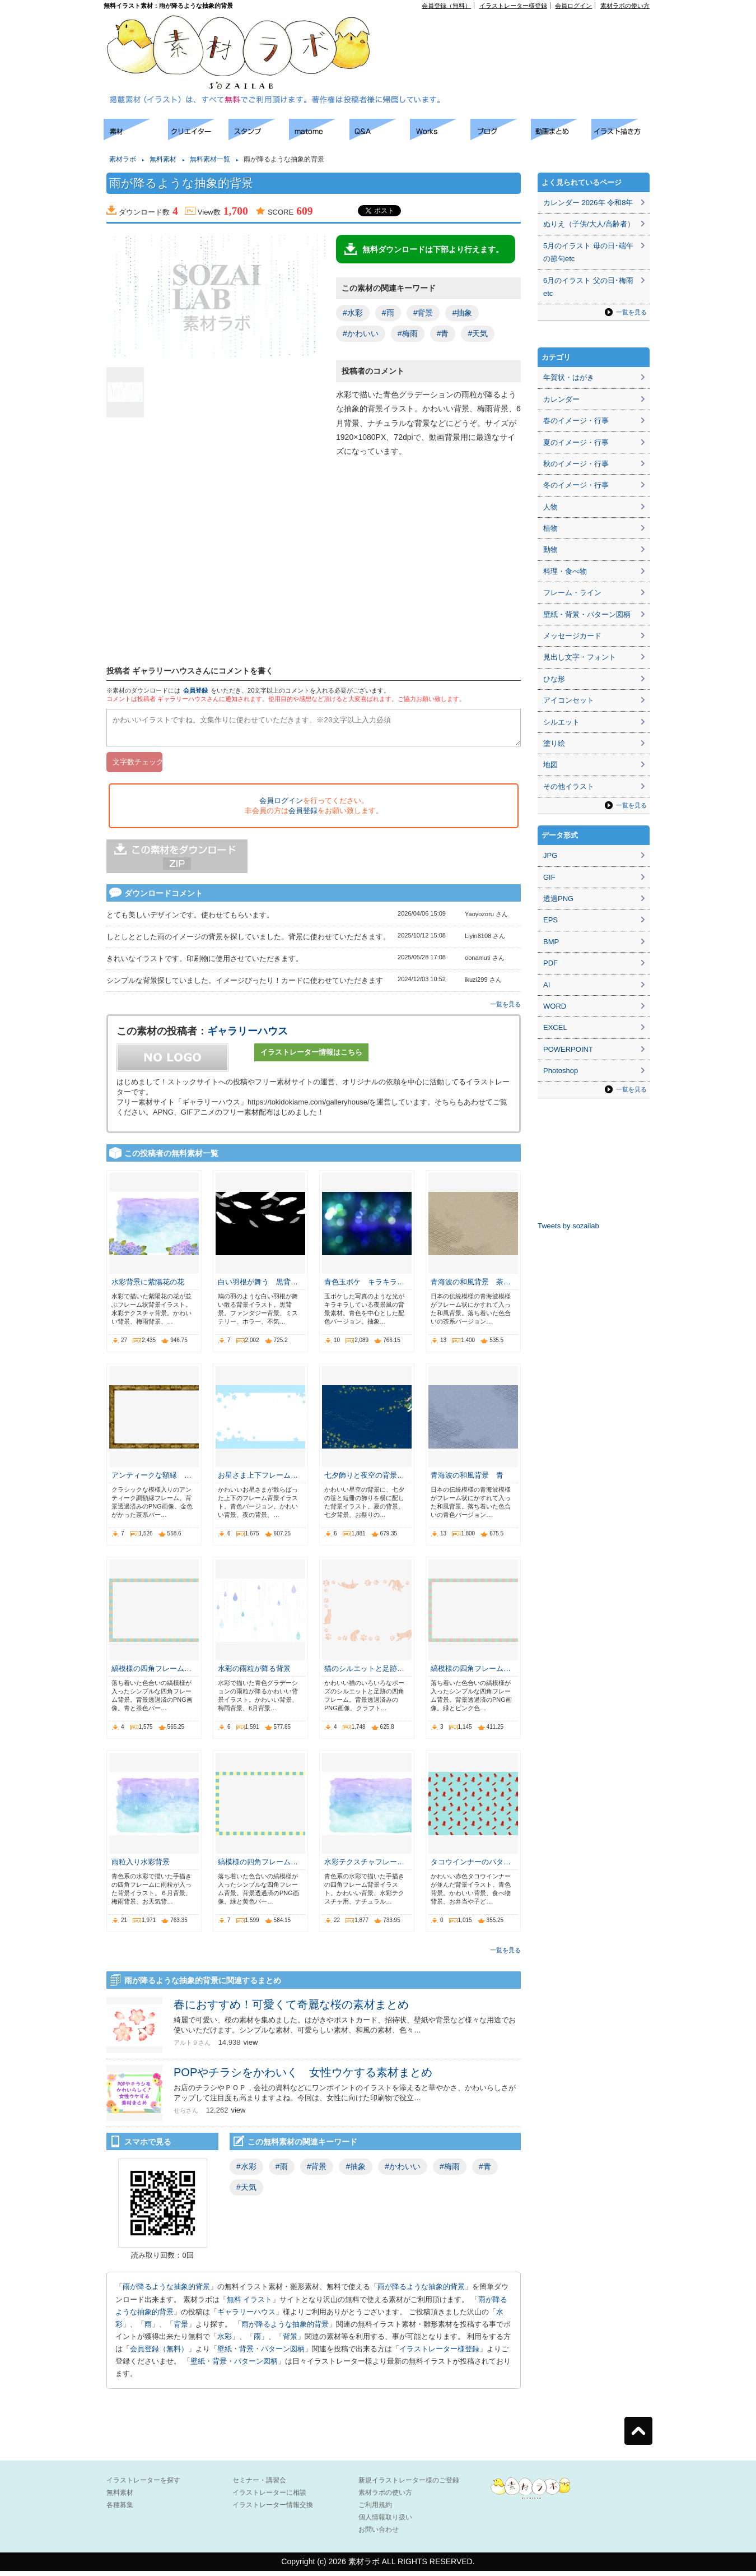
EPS (550, 920)
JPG (550, 855)
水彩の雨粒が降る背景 (254, 1673)
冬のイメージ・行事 (576, 485)
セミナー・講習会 (259, 2485)
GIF (549, 877)
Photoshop (560, 1070)
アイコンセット (568, 700)
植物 (550, 528)
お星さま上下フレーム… (258, 1480)
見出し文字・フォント (579, 657)
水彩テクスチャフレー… (364, 1867)
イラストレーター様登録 (513, 5)
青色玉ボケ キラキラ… (364, 1287)
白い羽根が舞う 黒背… (258, 1287)
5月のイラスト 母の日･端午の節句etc (588, 252)
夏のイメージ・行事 (576, 442)
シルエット (561, 722)
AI (546, 985)
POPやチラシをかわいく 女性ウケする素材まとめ (303, 2077)
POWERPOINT (568, 1049)
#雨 (388, 312)
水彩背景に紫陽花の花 (147, 1287)
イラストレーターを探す (143, 2485)
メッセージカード (572, 636)
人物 (550, 507)
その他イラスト (568, 786)
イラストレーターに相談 (269, 2497)
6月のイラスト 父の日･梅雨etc (588, 287)
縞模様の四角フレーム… (151, 1673)
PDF (550, 963)
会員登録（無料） (446, 5)
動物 (550, 549)
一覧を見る (505, 1009)
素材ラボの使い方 (625, 5)
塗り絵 (554, 743)
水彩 (224, 2341)
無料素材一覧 (210, 159)
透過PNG (558, 898)
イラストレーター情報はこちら (311, 1057)
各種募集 (119, 2510)
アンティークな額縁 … (151, 1480)
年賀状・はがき (568, 377)
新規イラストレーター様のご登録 (408, 2485)
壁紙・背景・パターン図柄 (261, 2354)
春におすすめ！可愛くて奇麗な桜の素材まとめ (291, 2009)
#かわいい (361, 333)
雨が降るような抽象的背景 (166, 2291)
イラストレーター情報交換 (272, 2510)
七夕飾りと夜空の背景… (364, 1480)
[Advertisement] (521, 34)
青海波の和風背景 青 (467, 1480)
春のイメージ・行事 (576, 420)
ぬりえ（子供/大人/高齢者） (588, 224)
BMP (551, 941)
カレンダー (561, 399)
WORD (554, 1006)
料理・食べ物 (565, 571)
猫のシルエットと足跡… (364, 1673)
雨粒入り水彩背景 (140, 1867)
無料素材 (163, 159)
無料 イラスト (250, 2304)
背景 (181, 2329)
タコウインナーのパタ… (471, 1867)
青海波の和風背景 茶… (471, 1287)
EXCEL (555, 1027)
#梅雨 (408, 333)
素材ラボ (122, 159)
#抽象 (462, 312)
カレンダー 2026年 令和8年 (588, 202)
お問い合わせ (378, 2534)
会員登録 (195, 690)
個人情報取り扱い (385, 2522)
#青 (443, 333)
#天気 (478, 333)
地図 (550, 764)
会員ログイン (573, 5)
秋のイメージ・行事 (576, 463)
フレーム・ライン (572, 592)
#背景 (423, 312)
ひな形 (554, 679)
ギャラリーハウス (247, 1036)
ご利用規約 (375, 2510)
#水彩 (353, 312)
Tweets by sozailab (568, 1226)
